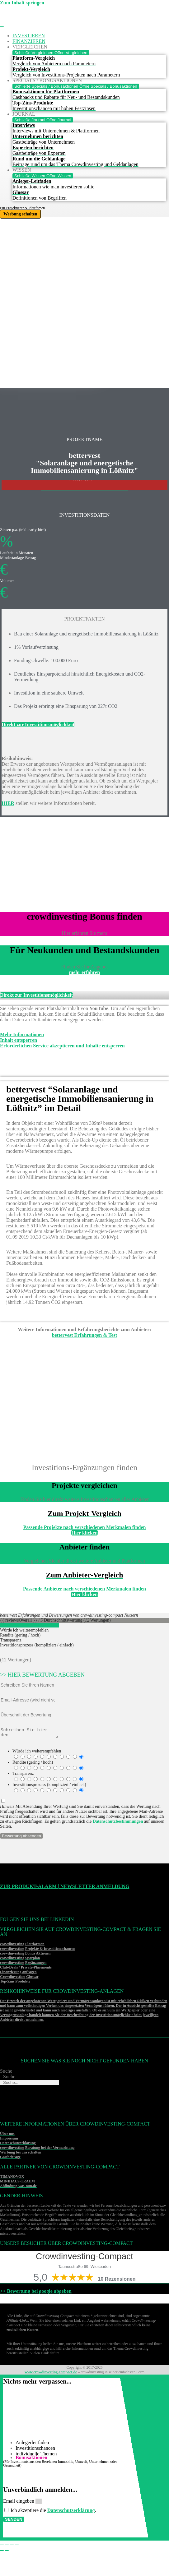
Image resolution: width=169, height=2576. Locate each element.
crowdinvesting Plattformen (22, 1946)
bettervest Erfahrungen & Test (84, 1335)
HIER (8, 803)
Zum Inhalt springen (22, 2)
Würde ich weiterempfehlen (36, 1753)
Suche (6, 2072)
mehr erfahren (84, 972)
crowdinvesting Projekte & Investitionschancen (37, 1950)
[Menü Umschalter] (2, 26)
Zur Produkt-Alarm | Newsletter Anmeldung (64, 1888)
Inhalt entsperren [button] (18, 1040)
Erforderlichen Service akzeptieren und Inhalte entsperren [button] (62, 1045)
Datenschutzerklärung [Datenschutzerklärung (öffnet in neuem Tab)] (71, 2512)
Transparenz (23, 1775)
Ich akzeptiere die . (53, 2512)
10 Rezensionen (117, 2280)
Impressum (9, 2140)
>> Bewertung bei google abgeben (36, 2293)
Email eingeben (19, 2502)
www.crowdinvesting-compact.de (51, 2374)
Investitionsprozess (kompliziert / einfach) (49, 1786)
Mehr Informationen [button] (22, 1034)
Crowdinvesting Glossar (19, 1978)
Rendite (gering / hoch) (32, 1764)
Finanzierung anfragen (18, 1974)
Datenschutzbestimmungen (118, 1823)
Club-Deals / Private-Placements (26, 1969)
